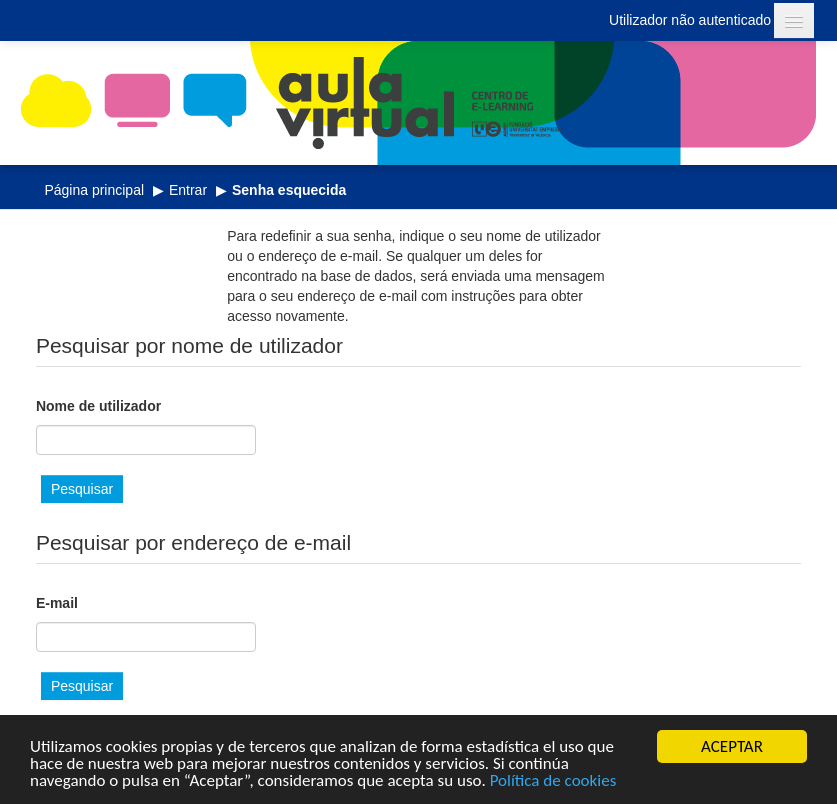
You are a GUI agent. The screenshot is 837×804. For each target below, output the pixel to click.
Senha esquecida (289, 190)
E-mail (57, 603)
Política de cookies (553, 781)
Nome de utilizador (98, 406)
